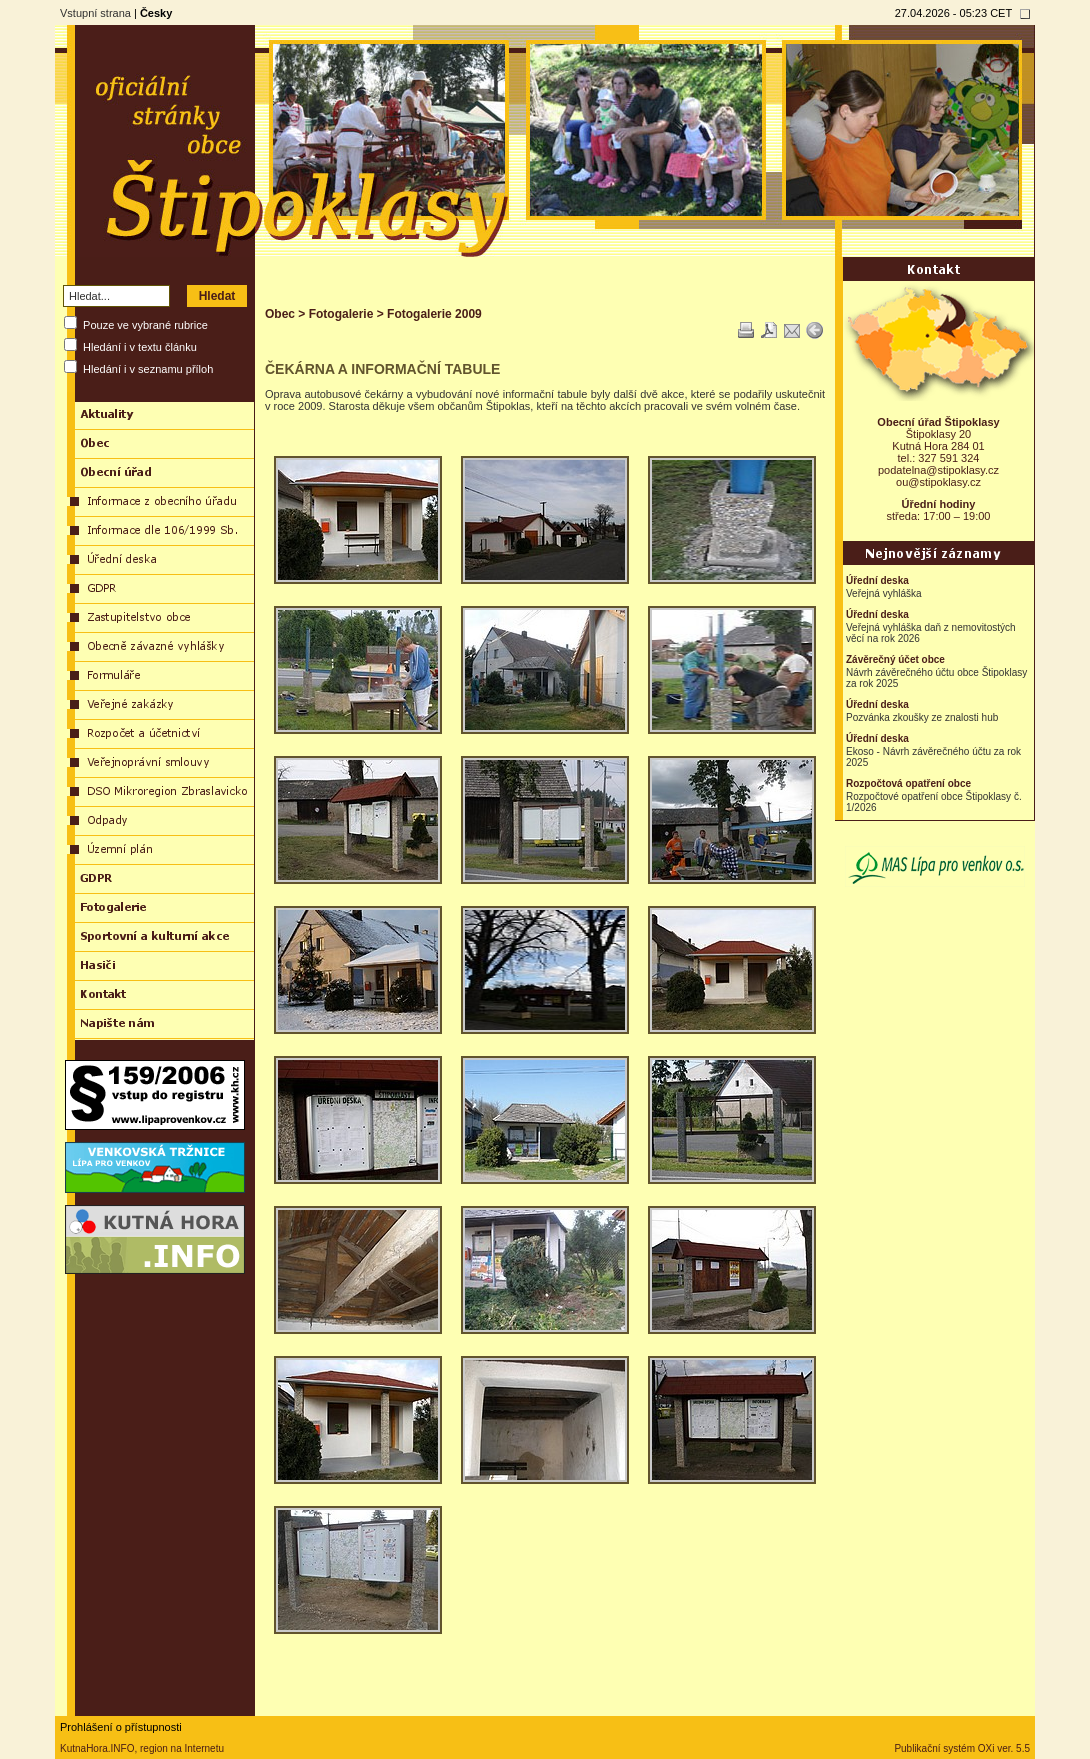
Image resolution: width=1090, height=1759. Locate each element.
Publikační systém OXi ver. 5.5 (962, 1748)
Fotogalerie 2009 (434, 314)
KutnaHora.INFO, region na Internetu (142, 1748)
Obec (280, 314)
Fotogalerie (341, 314)
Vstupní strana (95, 13)
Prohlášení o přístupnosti (121, 1727)
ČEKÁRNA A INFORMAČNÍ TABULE (382, 369)
